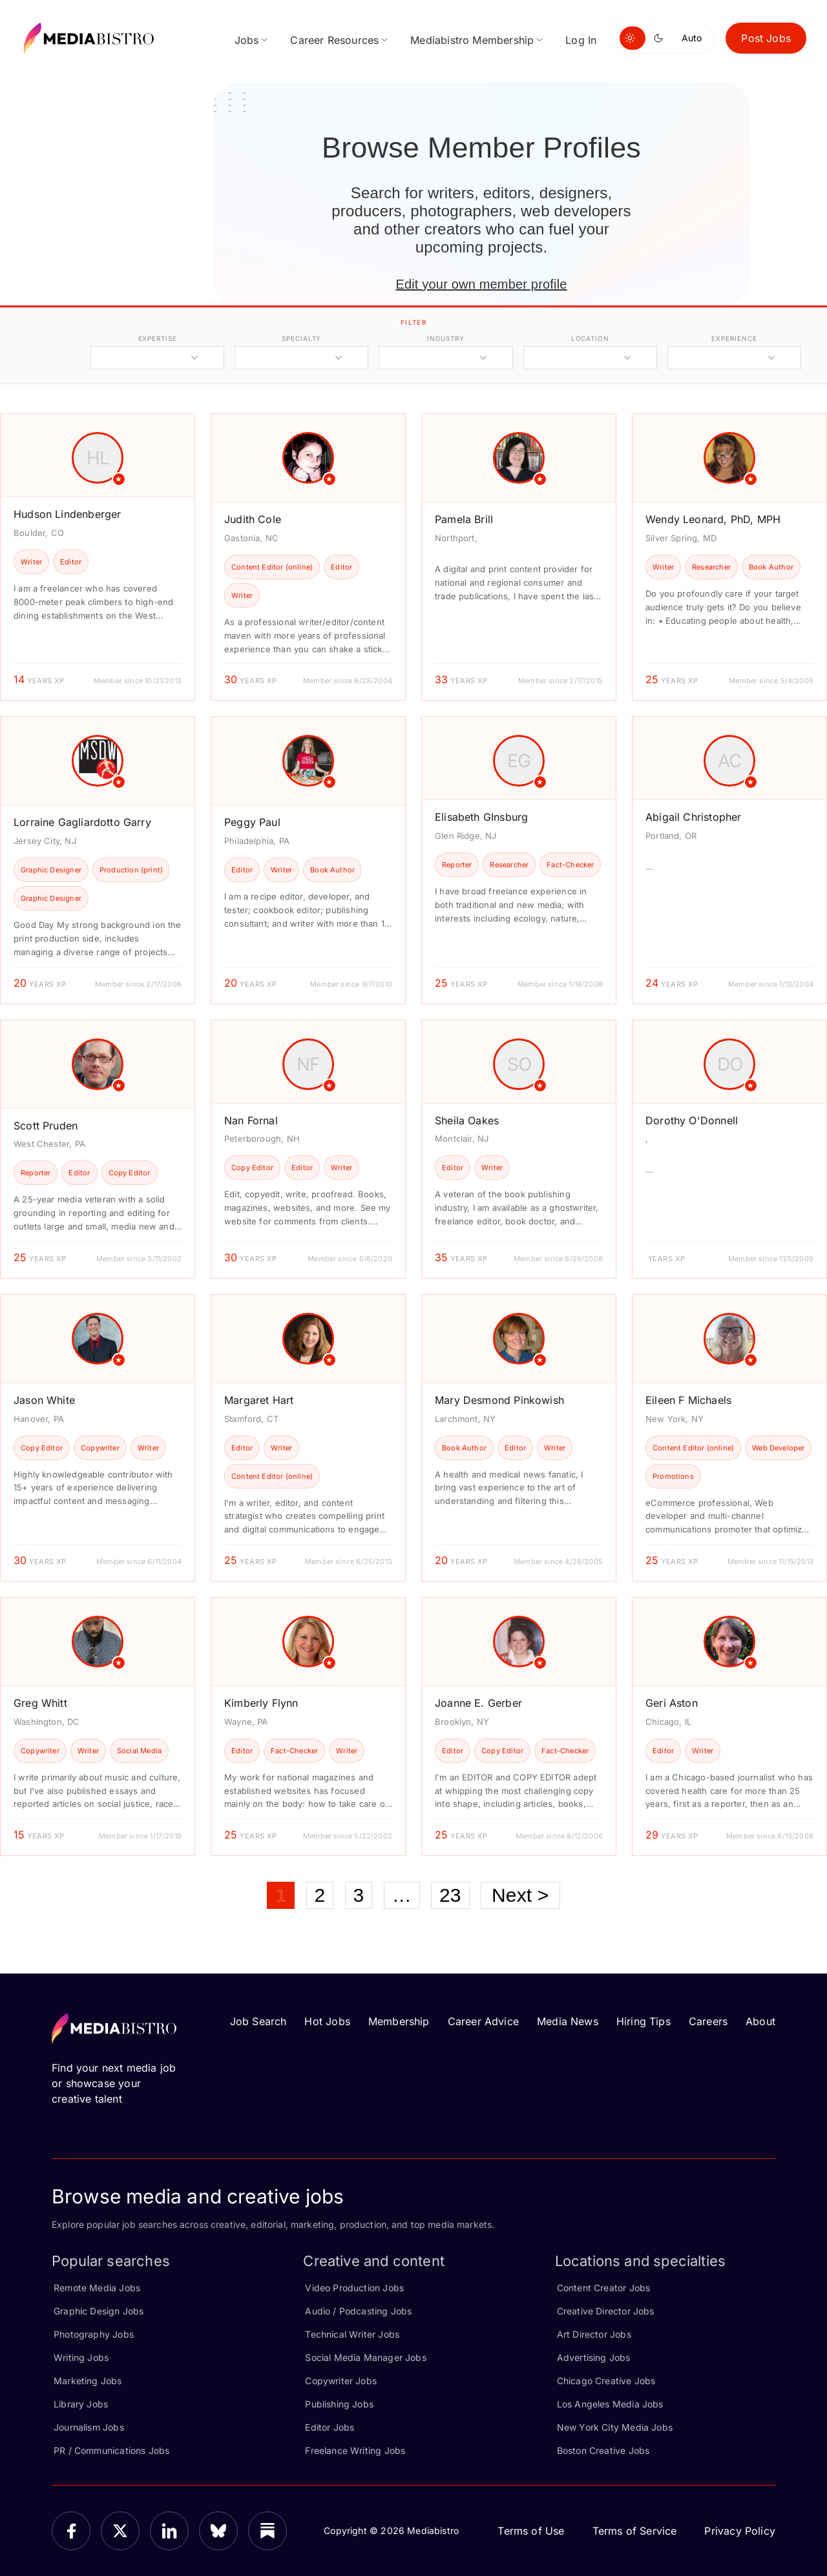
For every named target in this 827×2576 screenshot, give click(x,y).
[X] (120, 2530)
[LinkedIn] (169, 2530)
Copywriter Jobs (341, 2380)
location (590, 338)
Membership (399, 2021)
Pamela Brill (464, 519)
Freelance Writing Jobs (355, 2450)
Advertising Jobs (594, 2357)
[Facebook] (71, 2530)
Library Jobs (81, 2403)
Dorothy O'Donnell (691, 1120)
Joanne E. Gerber (478, 1702)
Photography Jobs (94, 2334)
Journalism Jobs (89, 2427)
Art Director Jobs (594, 2334)
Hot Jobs (327, 2021)
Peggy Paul (252, 822)
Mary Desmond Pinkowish (499, 1400)
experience (734, 338)
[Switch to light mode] (632, 38)
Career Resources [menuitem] (334, 40)
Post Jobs (766, 38)
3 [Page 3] (358, 1895)
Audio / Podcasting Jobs (358, 2310)
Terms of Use (530, 2530)
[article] (97, 557)
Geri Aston (671, 1702)
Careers (708, 2021)
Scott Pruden (46, 1125)
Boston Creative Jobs (603, 2450)
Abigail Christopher (693, 816)
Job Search (258, 2021)
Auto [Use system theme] (692, 37)
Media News (567, 2021)
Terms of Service (634, 2530)
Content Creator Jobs (604, 2287)
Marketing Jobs (88, 2380)
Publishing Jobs (339, 2403)
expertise (157, 338)
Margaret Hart (258, 1400)
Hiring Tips (643, 2021)
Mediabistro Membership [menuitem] (472, 40)
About (760, 2021)
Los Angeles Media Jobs (610, 2403)
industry (445, 338)
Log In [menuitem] (580, 40)
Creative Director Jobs (605, 2310)
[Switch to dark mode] (661, 38)
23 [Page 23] (450, 1895)
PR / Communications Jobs (111, 2450)
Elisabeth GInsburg (481, 816)
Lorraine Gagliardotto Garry (82, 822)
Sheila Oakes (467, 1120)
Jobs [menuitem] (247, 40)
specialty (301, 338)
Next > (520, 1895)
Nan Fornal (251, 1120)
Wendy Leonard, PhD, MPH (712, 519)
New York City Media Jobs (615, 2427)
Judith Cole (252, 519)
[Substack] (267, 2530)
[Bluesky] (218, 2530)
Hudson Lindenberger (67, 514)
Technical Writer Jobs (352, 2334)
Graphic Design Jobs (98, 2310)
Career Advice (483, 2021)
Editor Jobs (329, 2427)
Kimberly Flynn (261, 1702)
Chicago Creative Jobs (606, 2380)
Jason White (44, 1400)
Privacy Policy (739, 2530)
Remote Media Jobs (97, 2287)
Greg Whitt (40, 1702)
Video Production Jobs (354, 2287)
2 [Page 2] (320, 1895)
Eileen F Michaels (688, 1400)
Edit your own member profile (481, 284)
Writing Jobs (81, 2357)
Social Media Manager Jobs (365, 2357)
